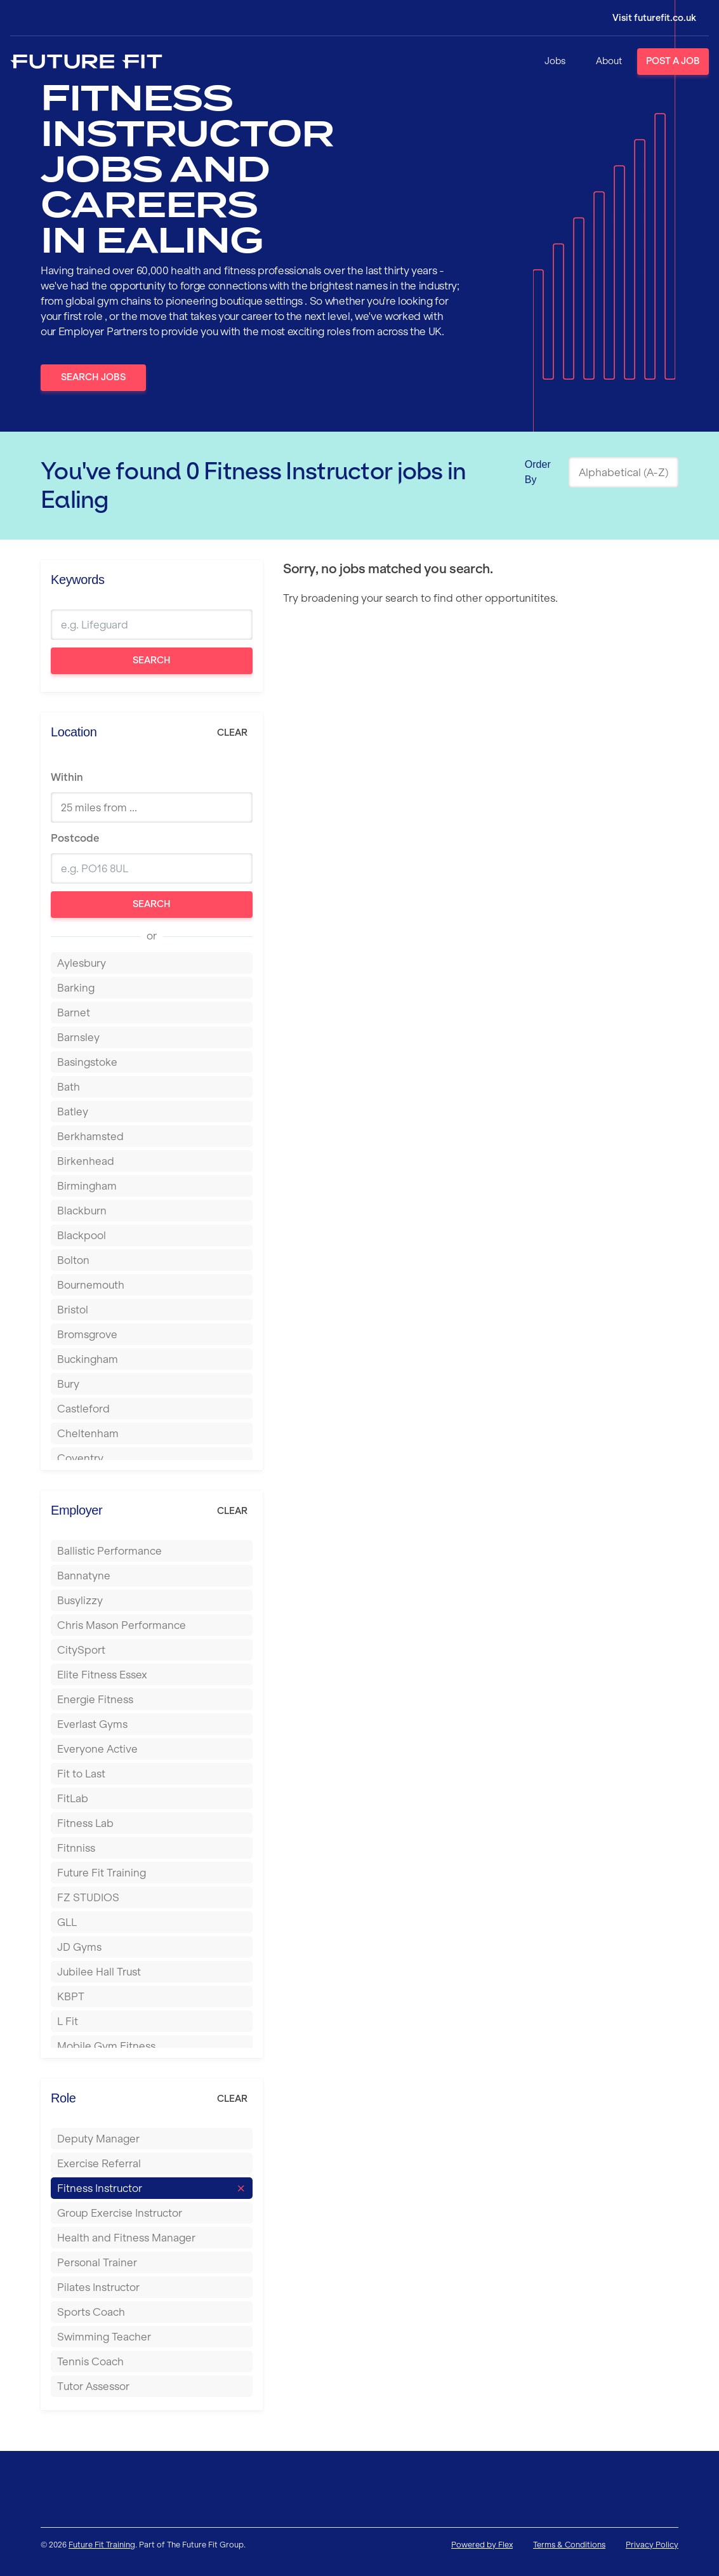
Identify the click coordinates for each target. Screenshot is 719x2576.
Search (152, 660)
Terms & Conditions (569, 2544)
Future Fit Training (102, 2544)
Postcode (75, 838)
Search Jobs (93, 377)
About (609, 61)
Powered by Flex (482, 2544)
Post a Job (673, 61)
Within (67, 777)
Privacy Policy (652, 2544)
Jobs (554, 61)
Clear (232, 732)
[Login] (645, 17)
